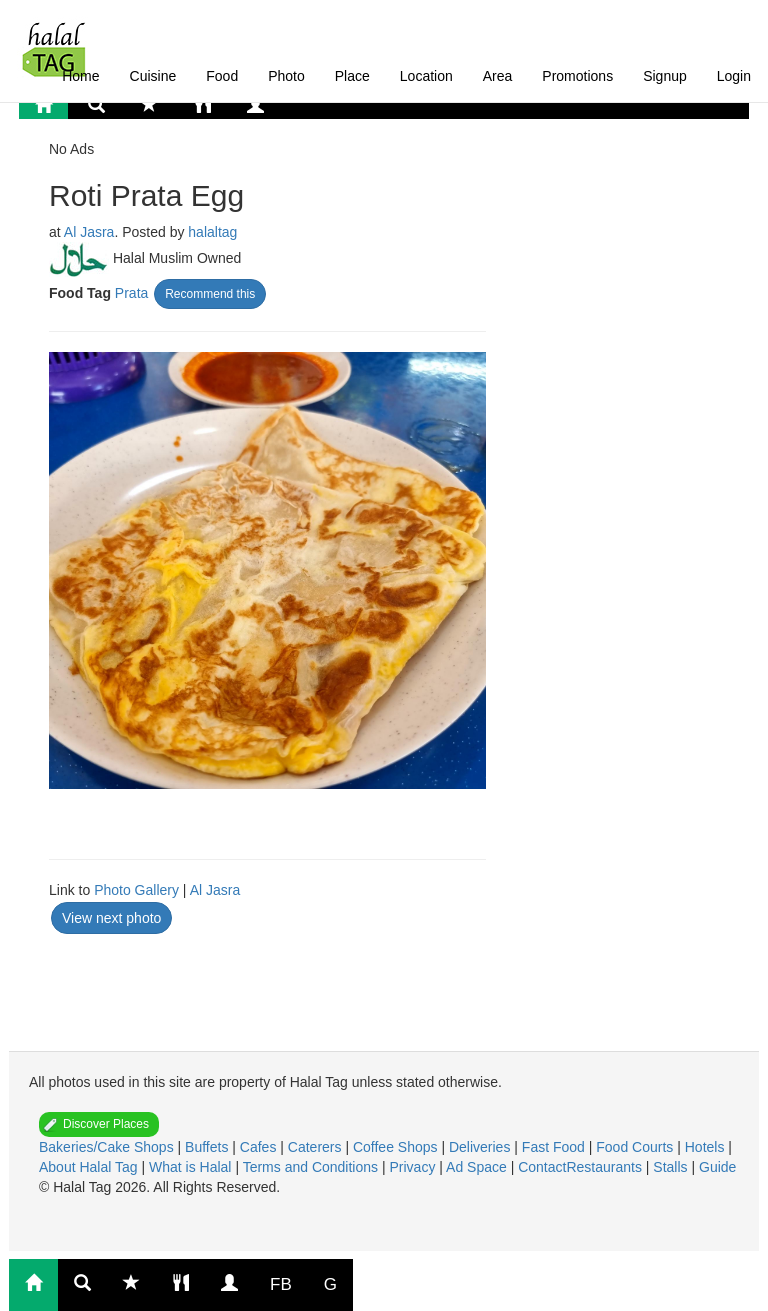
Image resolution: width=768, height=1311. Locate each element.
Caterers (317, 1147)
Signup (665, 76)
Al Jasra (89, 232)
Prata (131, 293)
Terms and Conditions (312, 1167)
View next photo (111, 918)
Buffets (208, 1147)
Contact (542, 1167)
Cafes (260, 1147)
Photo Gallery (136, 890)
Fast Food (555, 1147)
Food (222, 76)
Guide (717, 1167)
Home (80, 76)
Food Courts (636, 1147)
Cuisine (153, 76)
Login (734, 76)
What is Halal (192, 1167)
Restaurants (605, 1167)
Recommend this (210, 294)
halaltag (212, 232)
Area (498, 76)
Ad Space (476, 1167)
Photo (286, 76)
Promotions (577, 76)
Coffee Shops (397, 1147)
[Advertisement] (209, 986)
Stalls (672, 1167)
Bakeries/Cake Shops (108, 1147)
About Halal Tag (90, 1167)
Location (426, 76)
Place (352, 76)
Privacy (414, 1167)
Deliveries (481, 1147)
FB (281, 1284)
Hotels (707, 1147)
